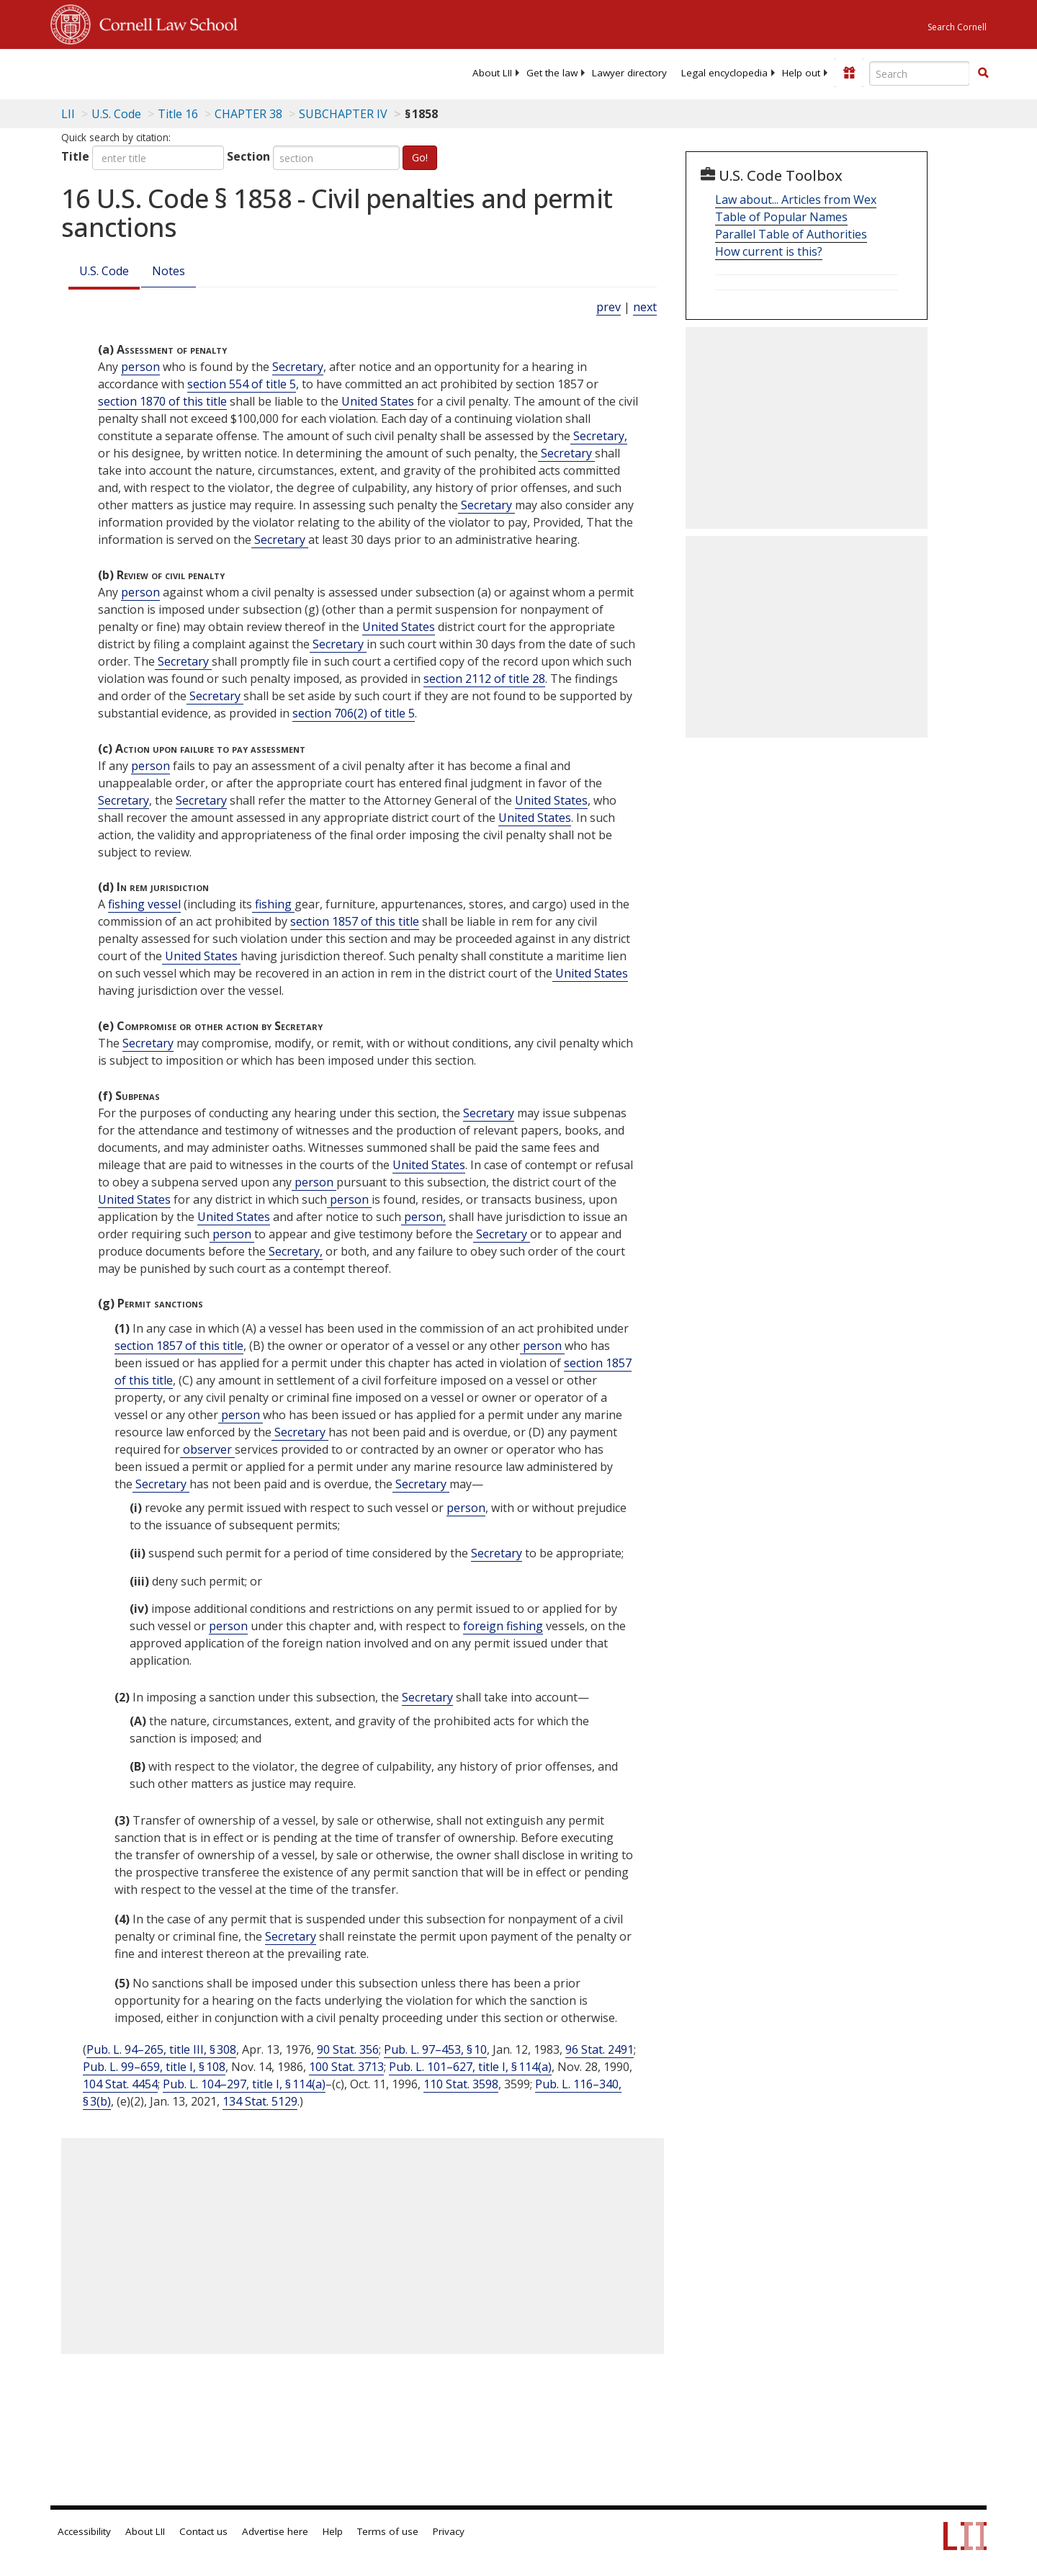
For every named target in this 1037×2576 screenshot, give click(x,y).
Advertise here (275, 2531)
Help (333, 2531)
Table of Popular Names (781, 217)
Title (75, 156)
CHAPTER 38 (248, 114)
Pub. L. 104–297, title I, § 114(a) (244, 2084)
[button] (983, 73)
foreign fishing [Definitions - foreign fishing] (503, 1626)
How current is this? (768, 251)
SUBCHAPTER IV (343, 114)
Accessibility (84, 2531)
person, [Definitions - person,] (423, 1217)
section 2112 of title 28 (484, 679)
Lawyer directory (629, 72)
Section (248, 156)
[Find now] (983, 73)
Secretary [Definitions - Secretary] (297, 367)
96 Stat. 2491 (599, 2049)
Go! (420, 157)
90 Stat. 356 (348, 2049)
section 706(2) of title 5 (353, 713)
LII (68, 114)
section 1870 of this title (162, 401)
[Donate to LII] (849, 72)
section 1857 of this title (354, 921)
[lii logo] (212, 72)
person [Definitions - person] (140, 367)
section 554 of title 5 (241, 384)
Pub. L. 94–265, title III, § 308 (161, 2049)
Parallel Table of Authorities (791, 234)
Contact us (203, 2531)
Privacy (448, 2531)
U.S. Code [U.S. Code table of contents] (116, 114)
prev (608, 307)
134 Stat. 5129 (260, 2101)
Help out (801, 72)
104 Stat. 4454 (120, 2084)
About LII (492, 72)
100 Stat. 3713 (346, 2067)
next (645, 307)
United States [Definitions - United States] (377, 401)
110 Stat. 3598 (460, 2084)
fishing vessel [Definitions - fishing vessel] (144, 904)
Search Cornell (957, 27)
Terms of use (387, 2531)
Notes (168, 271)
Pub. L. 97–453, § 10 (435, 2049)
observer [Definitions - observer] (207, 1449)
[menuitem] (492, 73)
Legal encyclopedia (724, 72)
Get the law (552, 72)
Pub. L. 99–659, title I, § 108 (154, 2067)
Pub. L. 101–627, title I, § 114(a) (470, 2067)
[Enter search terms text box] (919, 73)
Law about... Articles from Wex (795, 199)
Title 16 (178, 114)
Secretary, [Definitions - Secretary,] (598, 436)
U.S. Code (104, 271)
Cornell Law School (164, 22)
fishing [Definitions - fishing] (273, 904)
